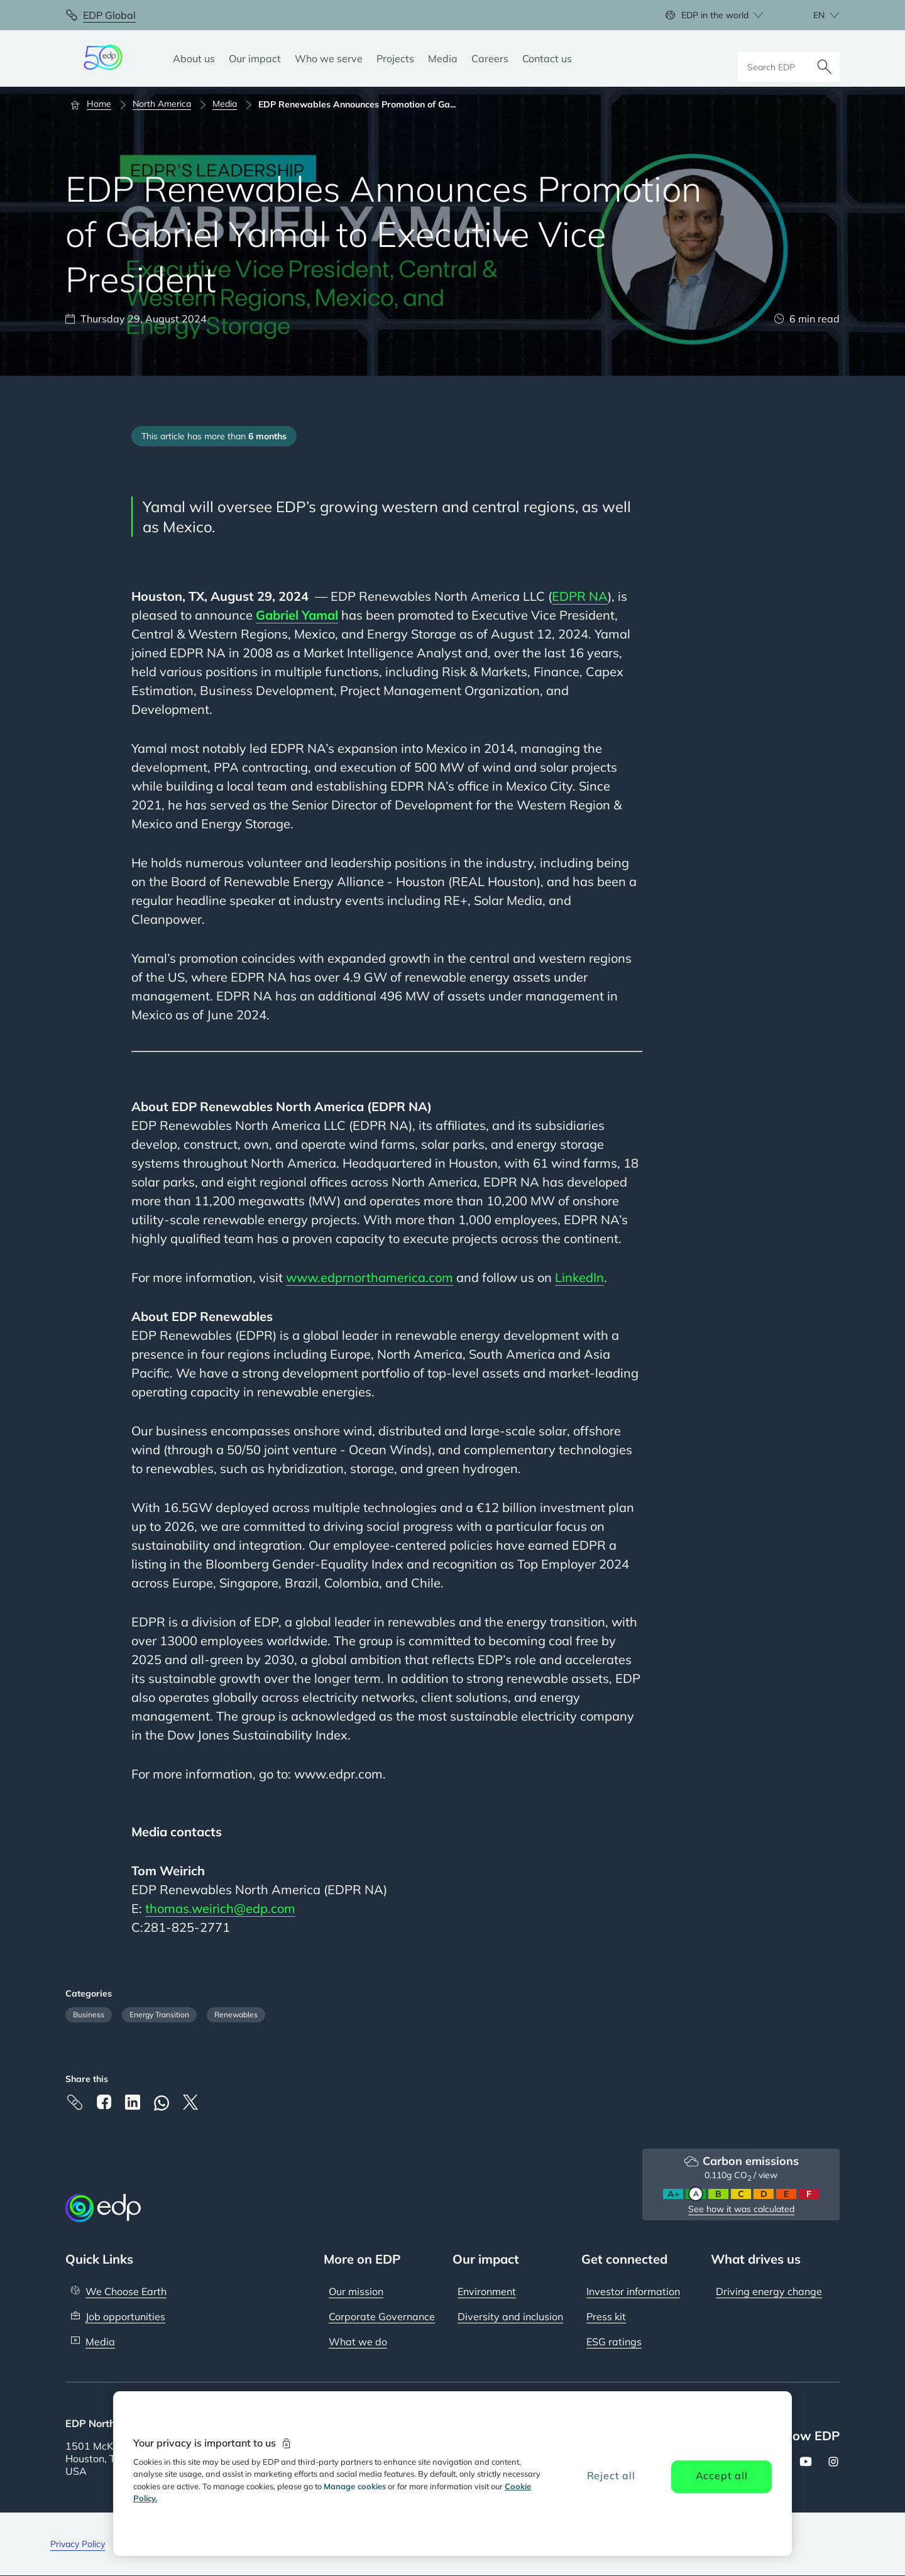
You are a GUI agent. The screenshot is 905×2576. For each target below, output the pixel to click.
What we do (358, 2341)
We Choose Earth (126, 2291)
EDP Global (109, 15)
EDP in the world (715, 15)
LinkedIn (579, 1277)
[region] (452, 2473)
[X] (190, 2102)
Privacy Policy (77, 2544)
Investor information (633, 2291)
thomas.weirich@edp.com (220, 1908)
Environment (487, 2291)
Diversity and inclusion (510, 2316)
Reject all (611, 2475)
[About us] (194, 58)
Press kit (606, 2316)
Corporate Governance (382, 2316)
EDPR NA (580, 596)
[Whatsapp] (161, 2103)
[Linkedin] (132, 2102)
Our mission (356, 2291)
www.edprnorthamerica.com (369, 1277)
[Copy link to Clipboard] (74, 2102)
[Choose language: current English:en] (813, 15)
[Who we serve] (329, 58)
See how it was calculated (741, 2209)
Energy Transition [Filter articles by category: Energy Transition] (159, 2014)
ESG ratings (614, 2341)
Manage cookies (355, 2486)
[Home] (96, 104)
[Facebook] (103, 2102)
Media (100, 2341)
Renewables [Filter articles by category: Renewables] (236, 2014)
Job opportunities (125, 2316)
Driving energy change (769, 2291)
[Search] (824, 58)
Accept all (722, 2475)
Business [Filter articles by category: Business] (88, 2014)
